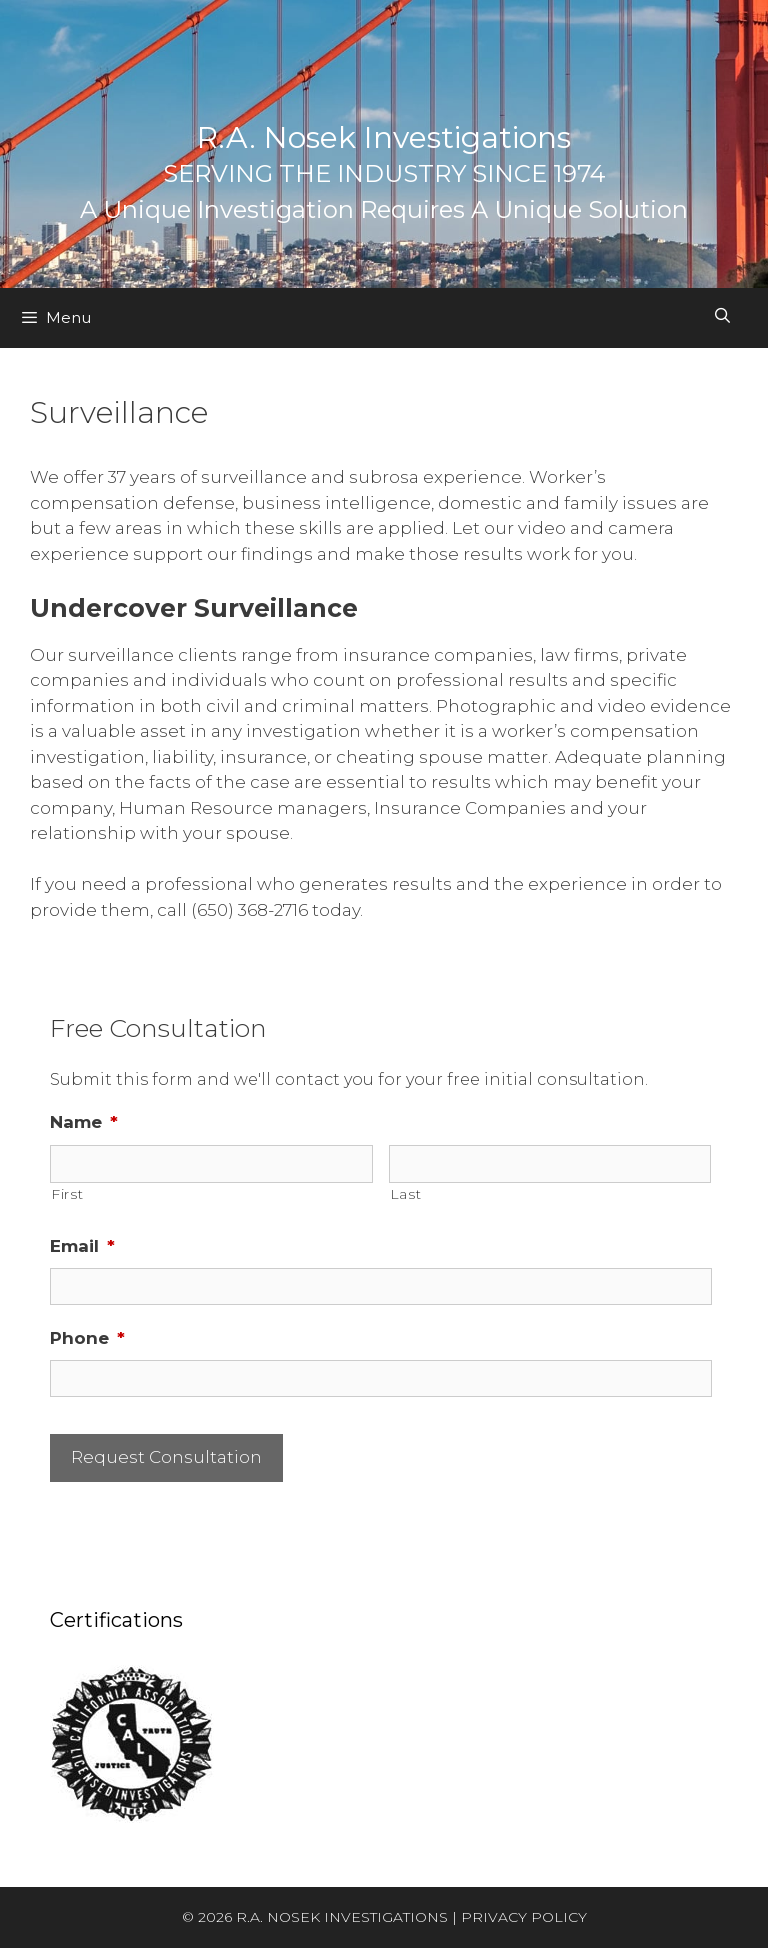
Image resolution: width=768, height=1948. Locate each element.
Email (82, 1246)
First (67, 1194)
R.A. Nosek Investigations (384, 137)
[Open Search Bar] (722, 316)
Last (406, 1194)
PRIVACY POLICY (524, 1917)
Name (84, 1122)
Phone (87, 1338)
